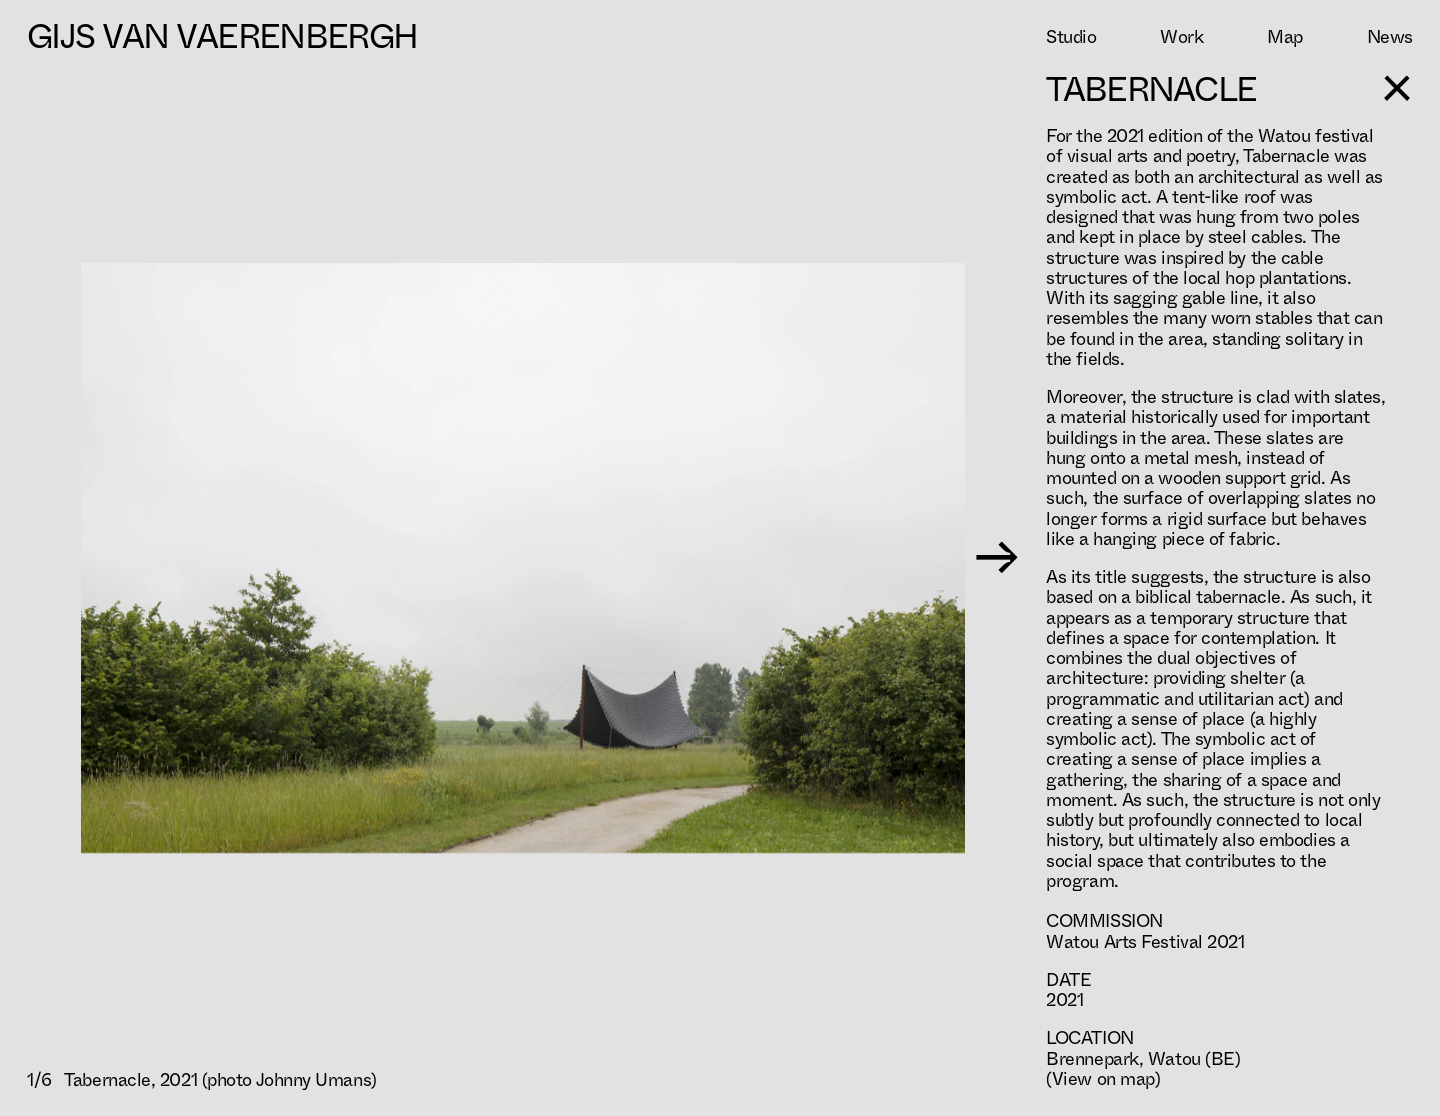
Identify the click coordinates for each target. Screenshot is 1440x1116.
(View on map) (1103, 1079)
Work (1181, 37)
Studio (1071, 37)
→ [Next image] (996, 558)
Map (1285, 37)
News (1390, 37)
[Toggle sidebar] (1398, 88)
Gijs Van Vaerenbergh (222, 36)
